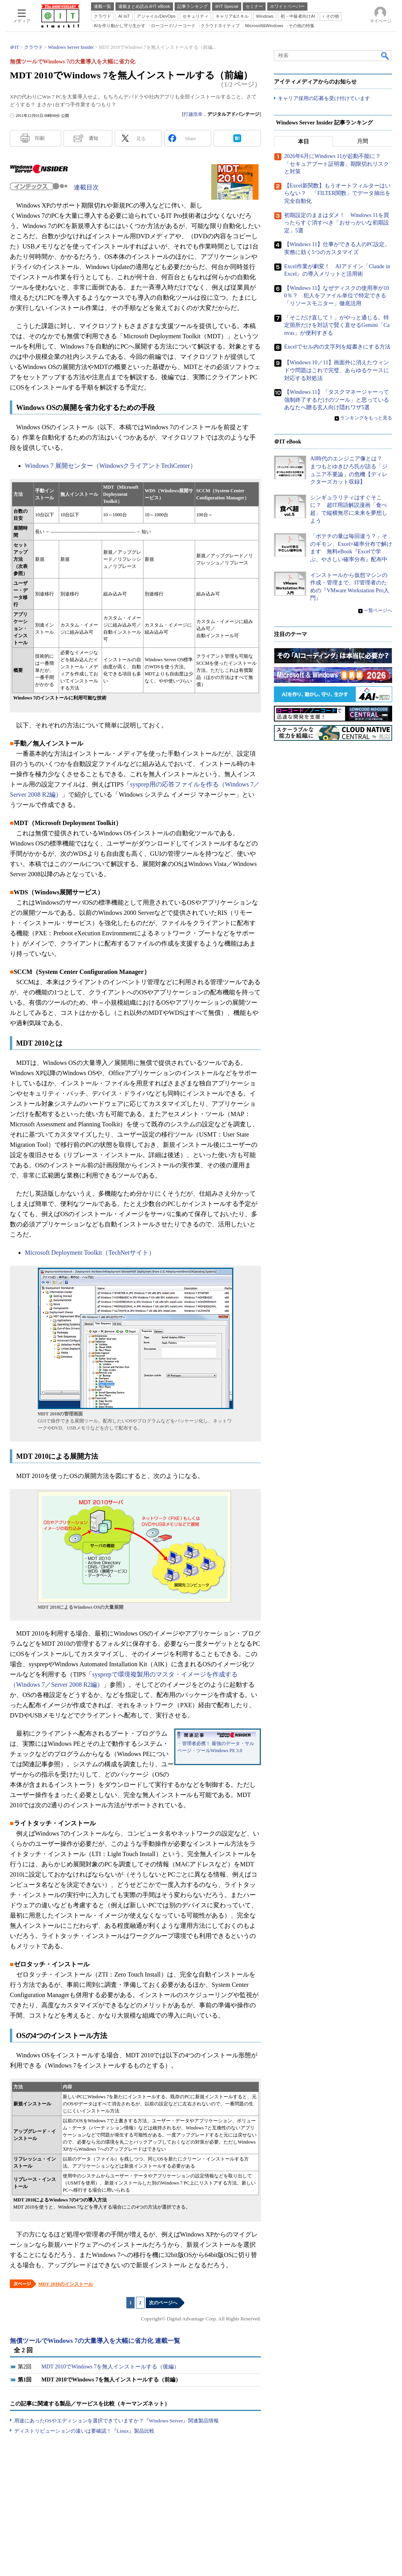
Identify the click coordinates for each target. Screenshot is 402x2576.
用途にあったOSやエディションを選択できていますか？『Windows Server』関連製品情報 (116, 2421)
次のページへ (163, 2302)
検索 (385, 55)
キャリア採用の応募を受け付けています (324, 99)
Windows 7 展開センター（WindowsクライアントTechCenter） (110, 465)
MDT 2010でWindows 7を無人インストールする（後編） (110, 2367)
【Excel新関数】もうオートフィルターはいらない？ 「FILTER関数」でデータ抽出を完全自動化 (337, 193)
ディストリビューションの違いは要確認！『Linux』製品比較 (84, 2431)
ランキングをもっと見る (366, 418)
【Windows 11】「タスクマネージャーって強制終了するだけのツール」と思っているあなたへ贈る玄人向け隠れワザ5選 (336, 400)
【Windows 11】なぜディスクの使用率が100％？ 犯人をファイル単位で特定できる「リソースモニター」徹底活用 (336, 295)
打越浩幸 (193, 114)
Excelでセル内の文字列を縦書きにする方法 (337, 347)
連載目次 (86, 187)
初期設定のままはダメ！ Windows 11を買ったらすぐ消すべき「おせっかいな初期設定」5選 (336, 223)
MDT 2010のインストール (65, 2284)
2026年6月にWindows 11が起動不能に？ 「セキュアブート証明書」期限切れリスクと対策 (336, 164)
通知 (93, 138)
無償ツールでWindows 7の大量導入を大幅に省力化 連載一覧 (95, 2340)
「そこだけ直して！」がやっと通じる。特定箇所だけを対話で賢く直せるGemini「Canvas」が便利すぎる (337, 325)
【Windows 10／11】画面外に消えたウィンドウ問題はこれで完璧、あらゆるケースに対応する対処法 (336, 370)
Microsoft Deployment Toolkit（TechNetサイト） (90, 1252)
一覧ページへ (378, 611)
